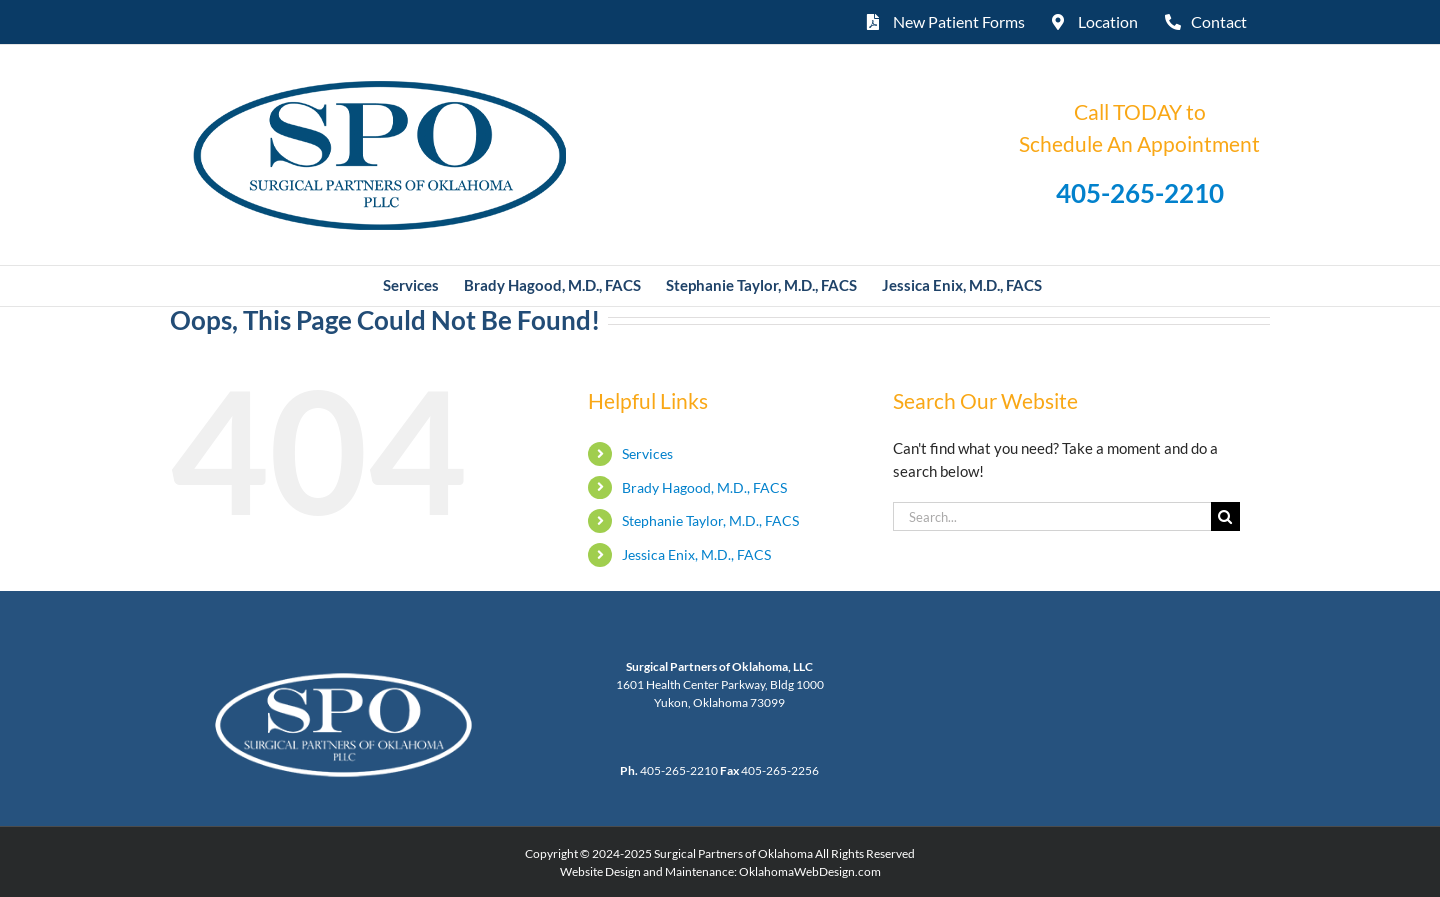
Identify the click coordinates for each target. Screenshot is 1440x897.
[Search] (1225, 516)
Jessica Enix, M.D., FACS (696, 554)
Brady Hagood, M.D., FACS (704, 487)
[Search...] (1052, 516)
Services (647, 453)
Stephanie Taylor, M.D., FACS (710, 520)
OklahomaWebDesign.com (810, 871)
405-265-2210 (1140, 193)
